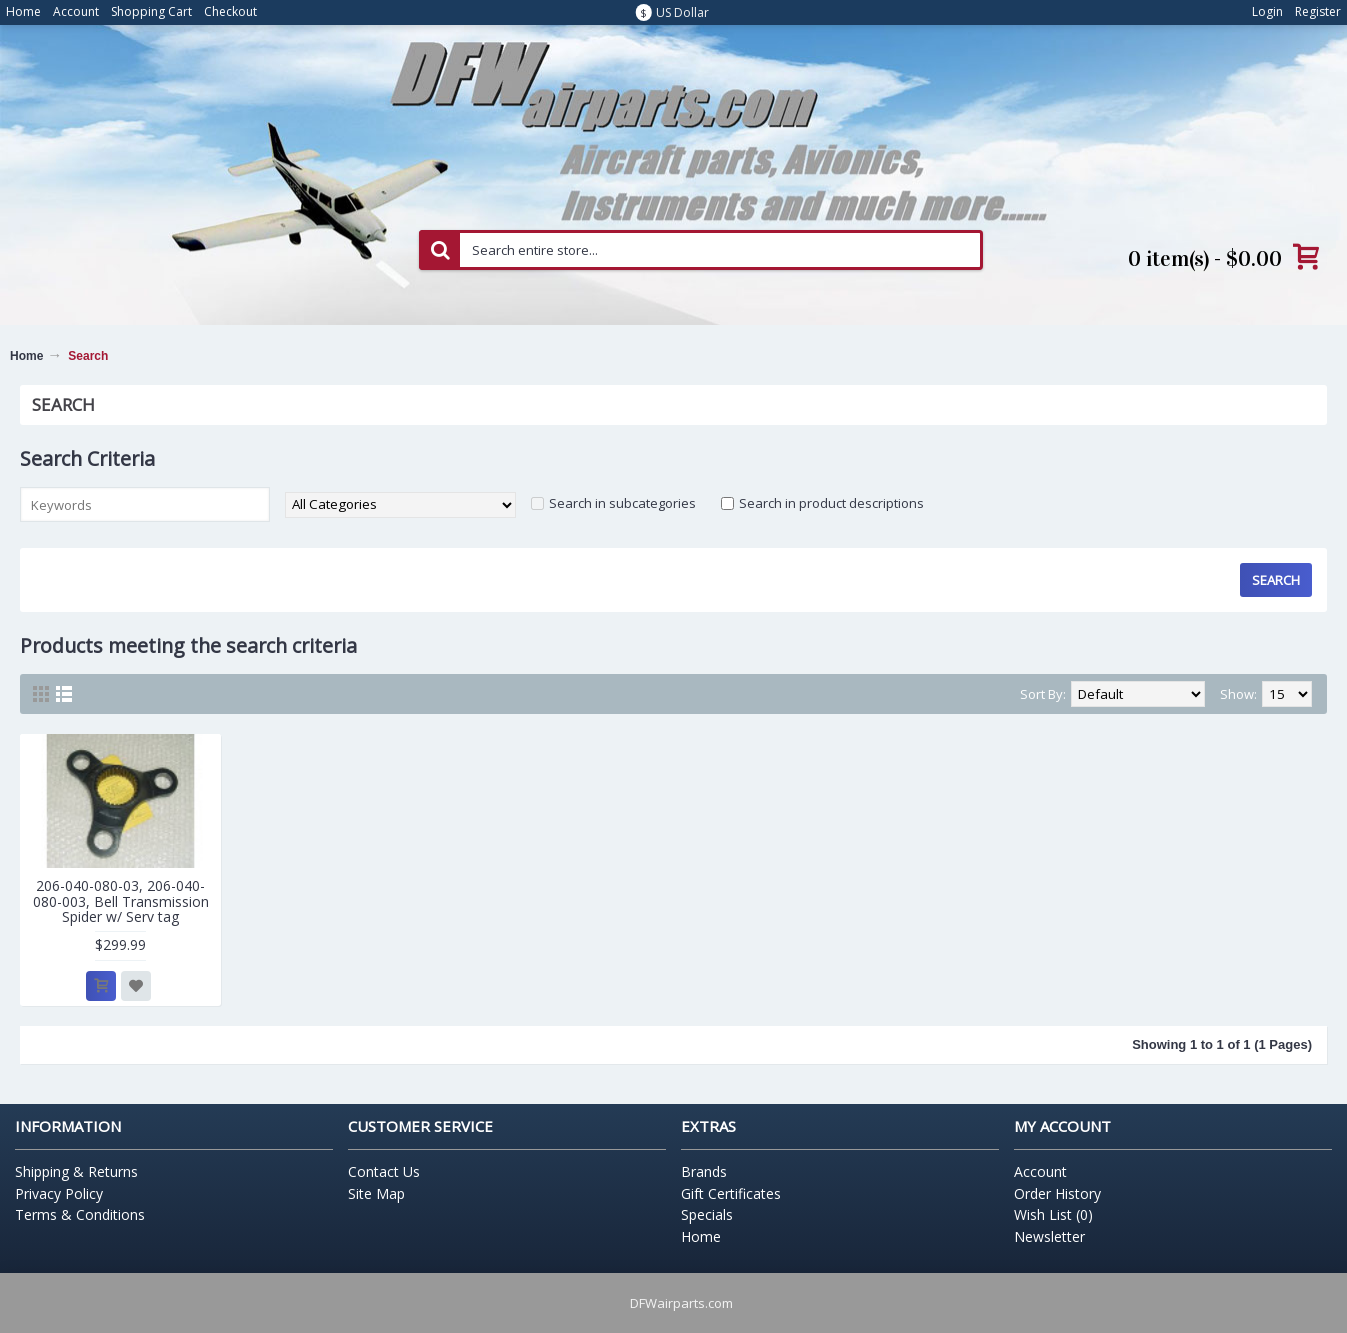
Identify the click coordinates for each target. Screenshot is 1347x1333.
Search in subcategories (622, 503)
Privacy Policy (59, 1193)
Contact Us (384, 1171)
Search (88, 356)
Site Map (376, 1193)
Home (26, 356)
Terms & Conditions (80, 1214)
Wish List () (1053, 1214)
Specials (707, 1214)
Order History (1057, 1193)
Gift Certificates (731, 1193)
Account (1040, 1171)
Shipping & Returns (76, 1171)
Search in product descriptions (831, 503)
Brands (704, 1171)
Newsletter (1049, 1236)
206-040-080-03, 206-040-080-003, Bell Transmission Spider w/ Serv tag (121, 901)
